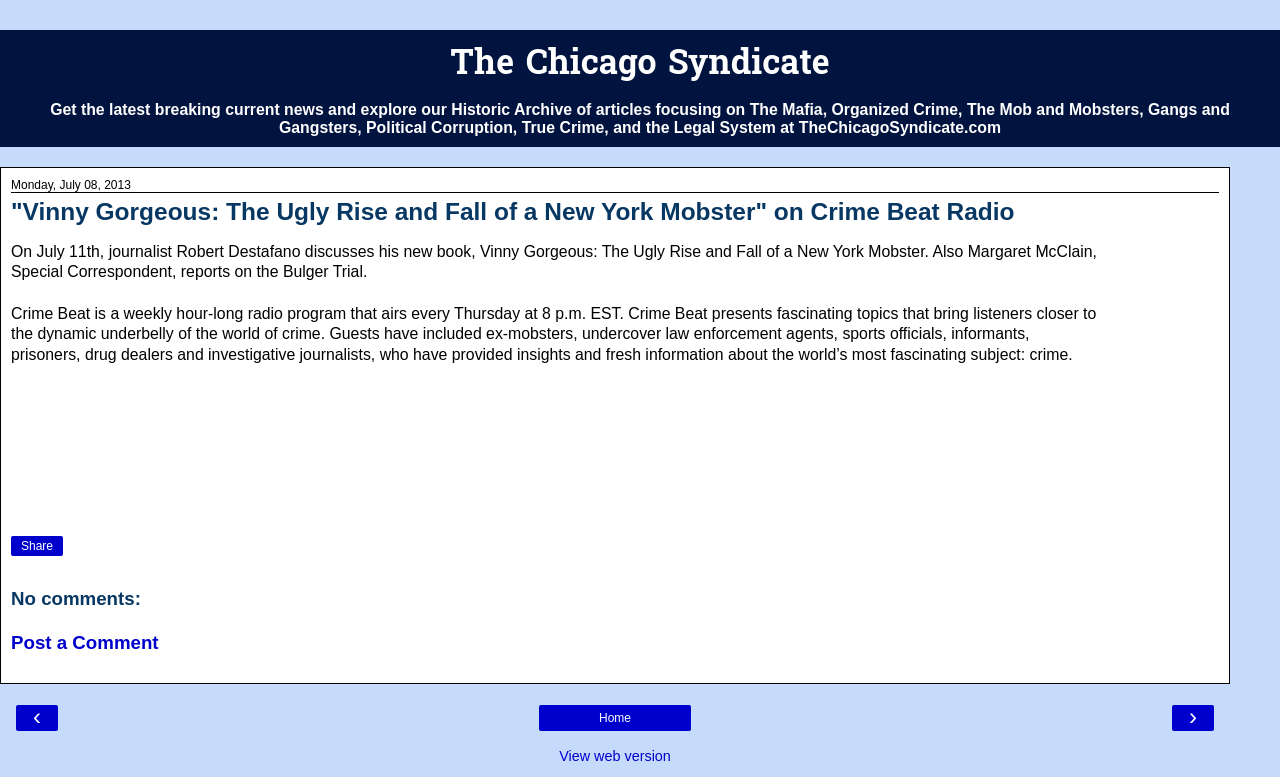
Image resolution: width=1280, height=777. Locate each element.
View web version (615, 756)
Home (615, 718)
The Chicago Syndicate (639, 65)
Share (37, 546)
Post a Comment (85, 642)
